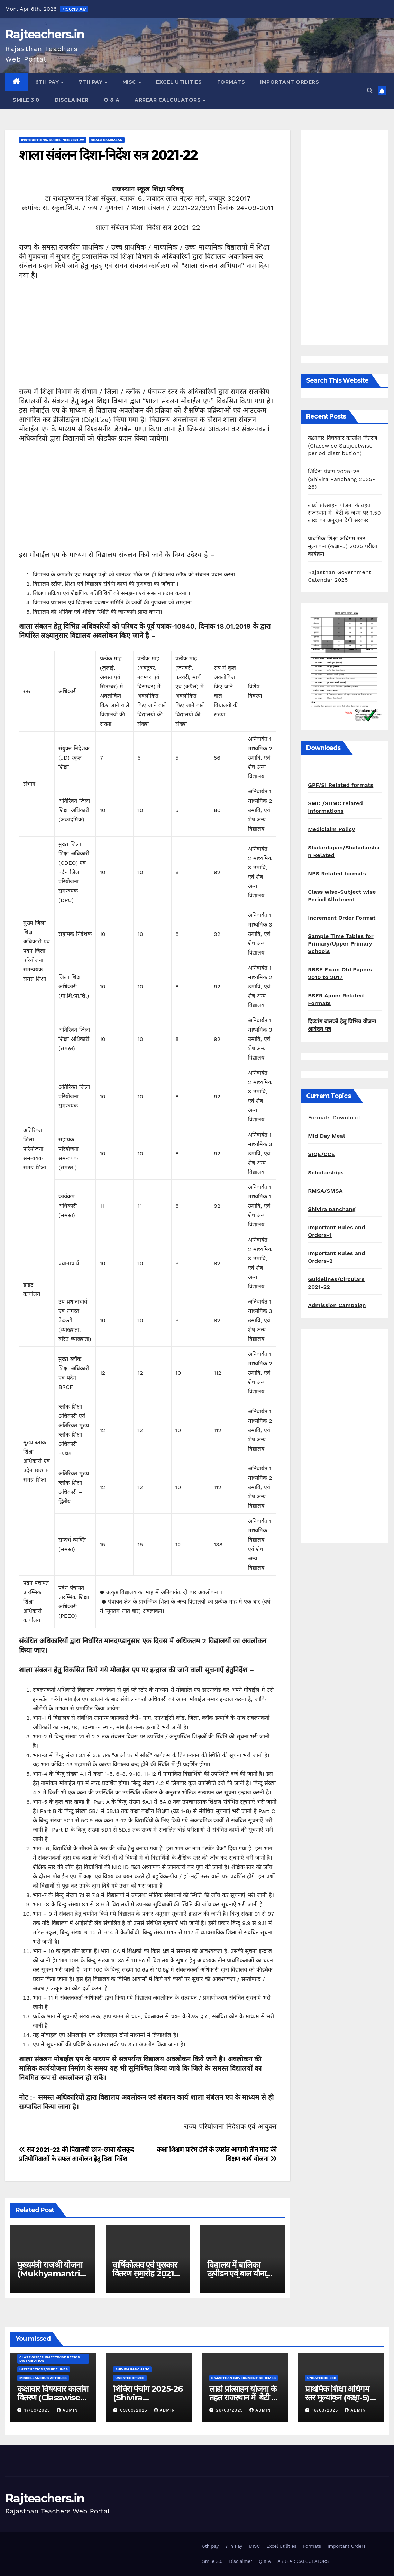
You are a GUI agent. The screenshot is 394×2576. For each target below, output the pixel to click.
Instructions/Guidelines (43, 2369)
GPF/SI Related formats (340, 785)
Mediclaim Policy (331, 829)
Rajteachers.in (44, 34)
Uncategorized (130, 2378)
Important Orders (289, 82)
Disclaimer (72, 100)
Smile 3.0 (26, 100)
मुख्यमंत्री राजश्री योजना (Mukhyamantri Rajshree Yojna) (49, 2273)
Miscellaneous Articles (43, 2378)
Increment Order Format (341, 917)
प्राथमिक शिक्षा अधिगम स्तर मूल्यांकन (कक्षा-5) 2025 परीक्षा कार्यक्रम (342, 546)
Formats (231, 82)
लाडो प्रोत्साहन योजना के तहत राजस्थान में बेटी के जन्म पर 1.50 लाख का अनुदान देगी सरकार (344, 513)
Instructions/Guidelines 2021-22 (52, 140)
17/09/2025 (38, 2410)
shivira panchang (132, 2369)
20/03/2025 (230, 2410)
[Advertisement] (147, 338)
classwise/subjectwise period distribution (49, 2358)
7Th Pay (91, 82)
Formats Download (334, 1117)
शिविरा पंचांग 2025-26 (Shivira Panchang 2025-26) (341, 479)
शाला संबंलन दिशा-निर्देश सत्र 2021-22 (108, 155)
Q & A (112, 100)
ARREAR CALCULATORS (168, 100)
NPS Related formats (337, 873)
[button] (370, 90)
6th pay (48, 82)
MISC (130, 82)
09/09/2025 (134, 2410)
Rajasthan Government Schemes (243, 2378)
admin (67, 2410)
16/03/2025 (326, 2410)
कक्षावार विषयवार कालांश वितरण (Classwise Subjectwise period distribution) (342, 446)
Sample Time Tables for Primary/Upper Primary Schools (340, 944)
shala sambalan (106, 140)
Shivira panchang (332, 1209)
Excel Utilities (179, 82)
